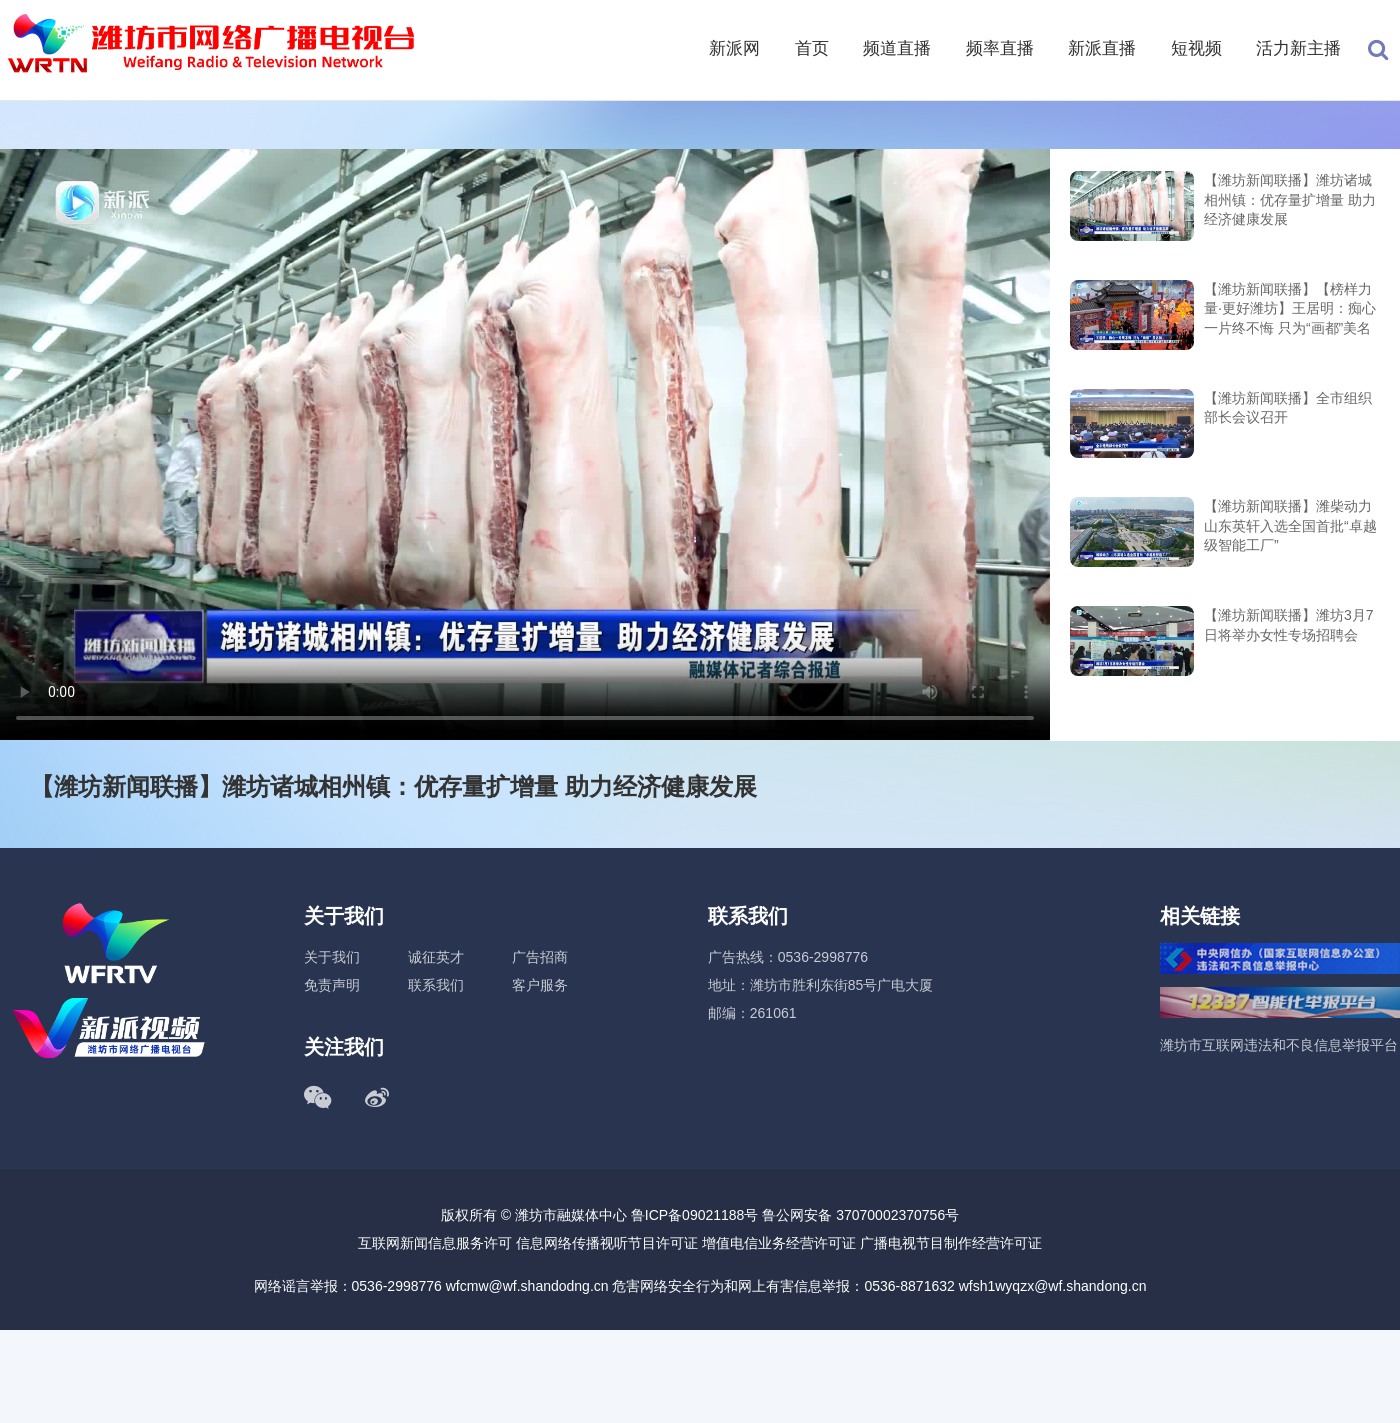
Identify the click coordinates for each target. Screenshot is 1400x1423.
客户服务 (540, 985)
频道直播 (897, 48)
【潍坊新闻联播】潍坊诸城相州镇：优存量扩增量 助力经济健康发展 (1290, 199)
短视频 (1196, 48)
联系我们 (436, 985)
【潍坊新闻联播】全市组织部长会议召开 (1288, 408)
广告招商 (540, 957)
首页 (812, 48)
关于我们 (332, 957)
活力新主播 (1298, 48)
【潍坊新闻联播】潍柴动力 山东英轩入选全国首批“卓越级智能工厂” (1290, 525)
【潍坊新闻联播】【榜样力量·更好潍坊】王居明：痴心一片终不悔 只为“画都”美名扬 (1290, 310)
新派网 (734, 48)
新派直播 (1102, 48)
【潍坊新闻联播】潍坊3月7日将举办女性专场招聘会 (1289, 625)
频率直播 (1000, 48)
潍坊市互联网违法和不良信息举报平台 (1279, 1045)
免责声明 (332, 985)
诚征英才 (436, 957)
